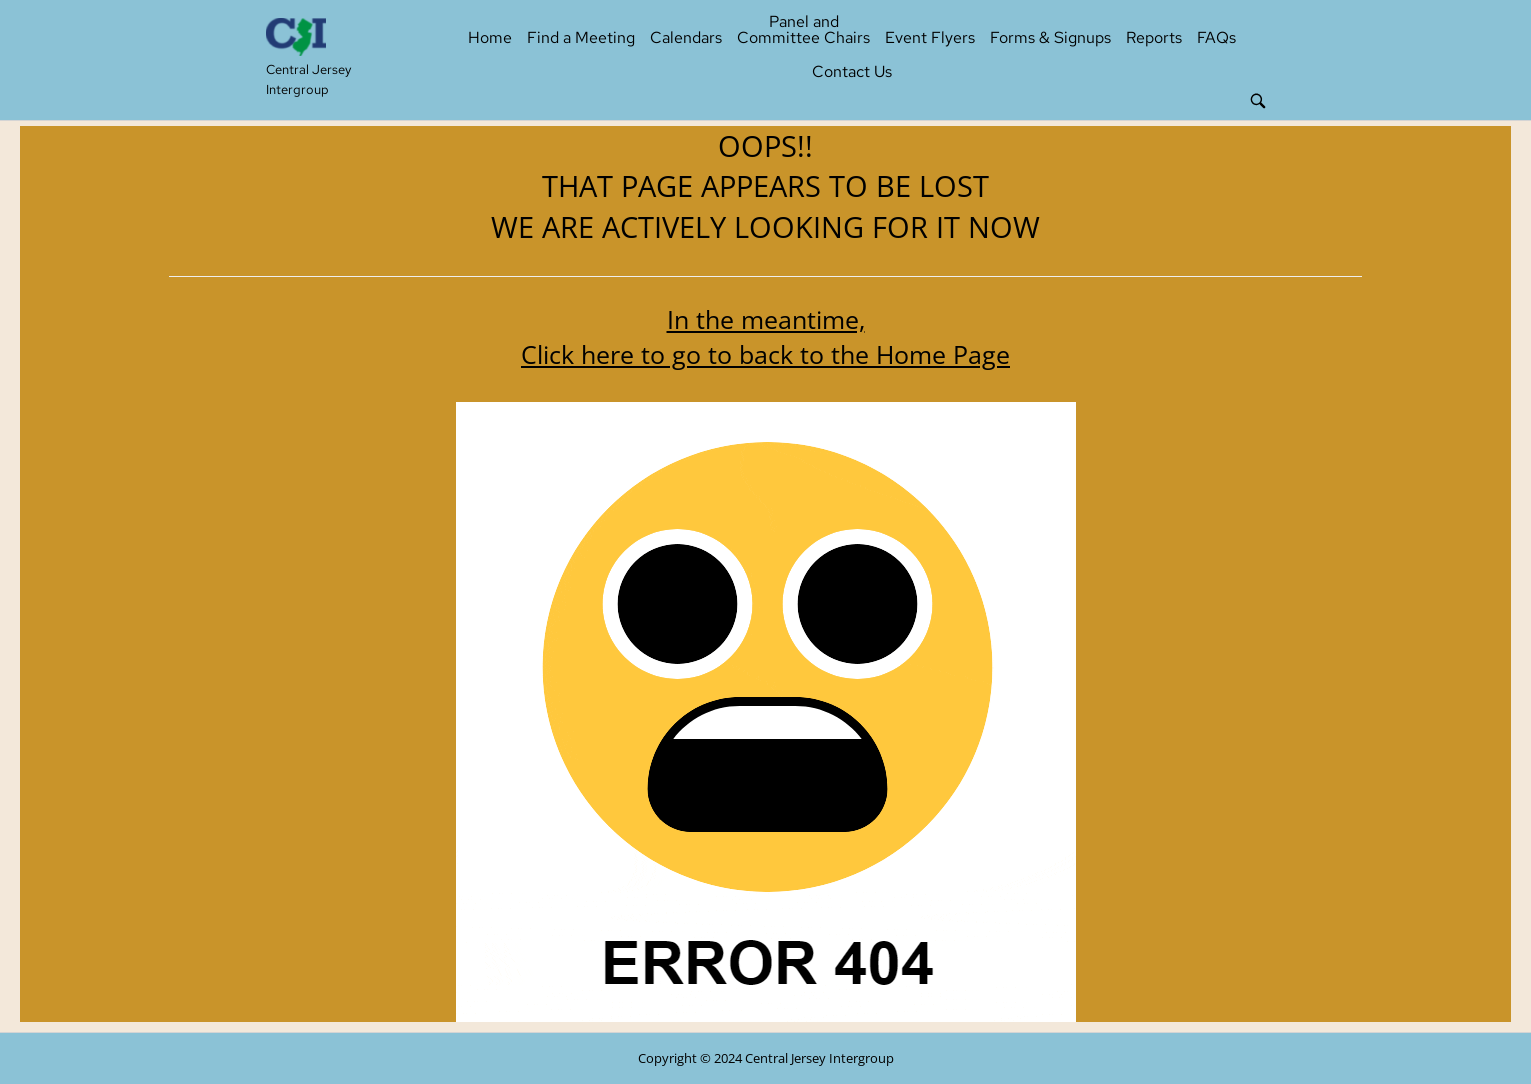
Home (490, 37)
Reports (1154, 37)
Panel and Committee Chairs (803, 29)
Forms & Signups (1050, 37)
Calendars (686, 37)
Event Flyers (930, 37)
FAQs (1216, 37)
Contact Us (852, 71)
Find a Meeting (581, 37)
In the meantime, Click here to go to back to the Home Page (765, 336)
